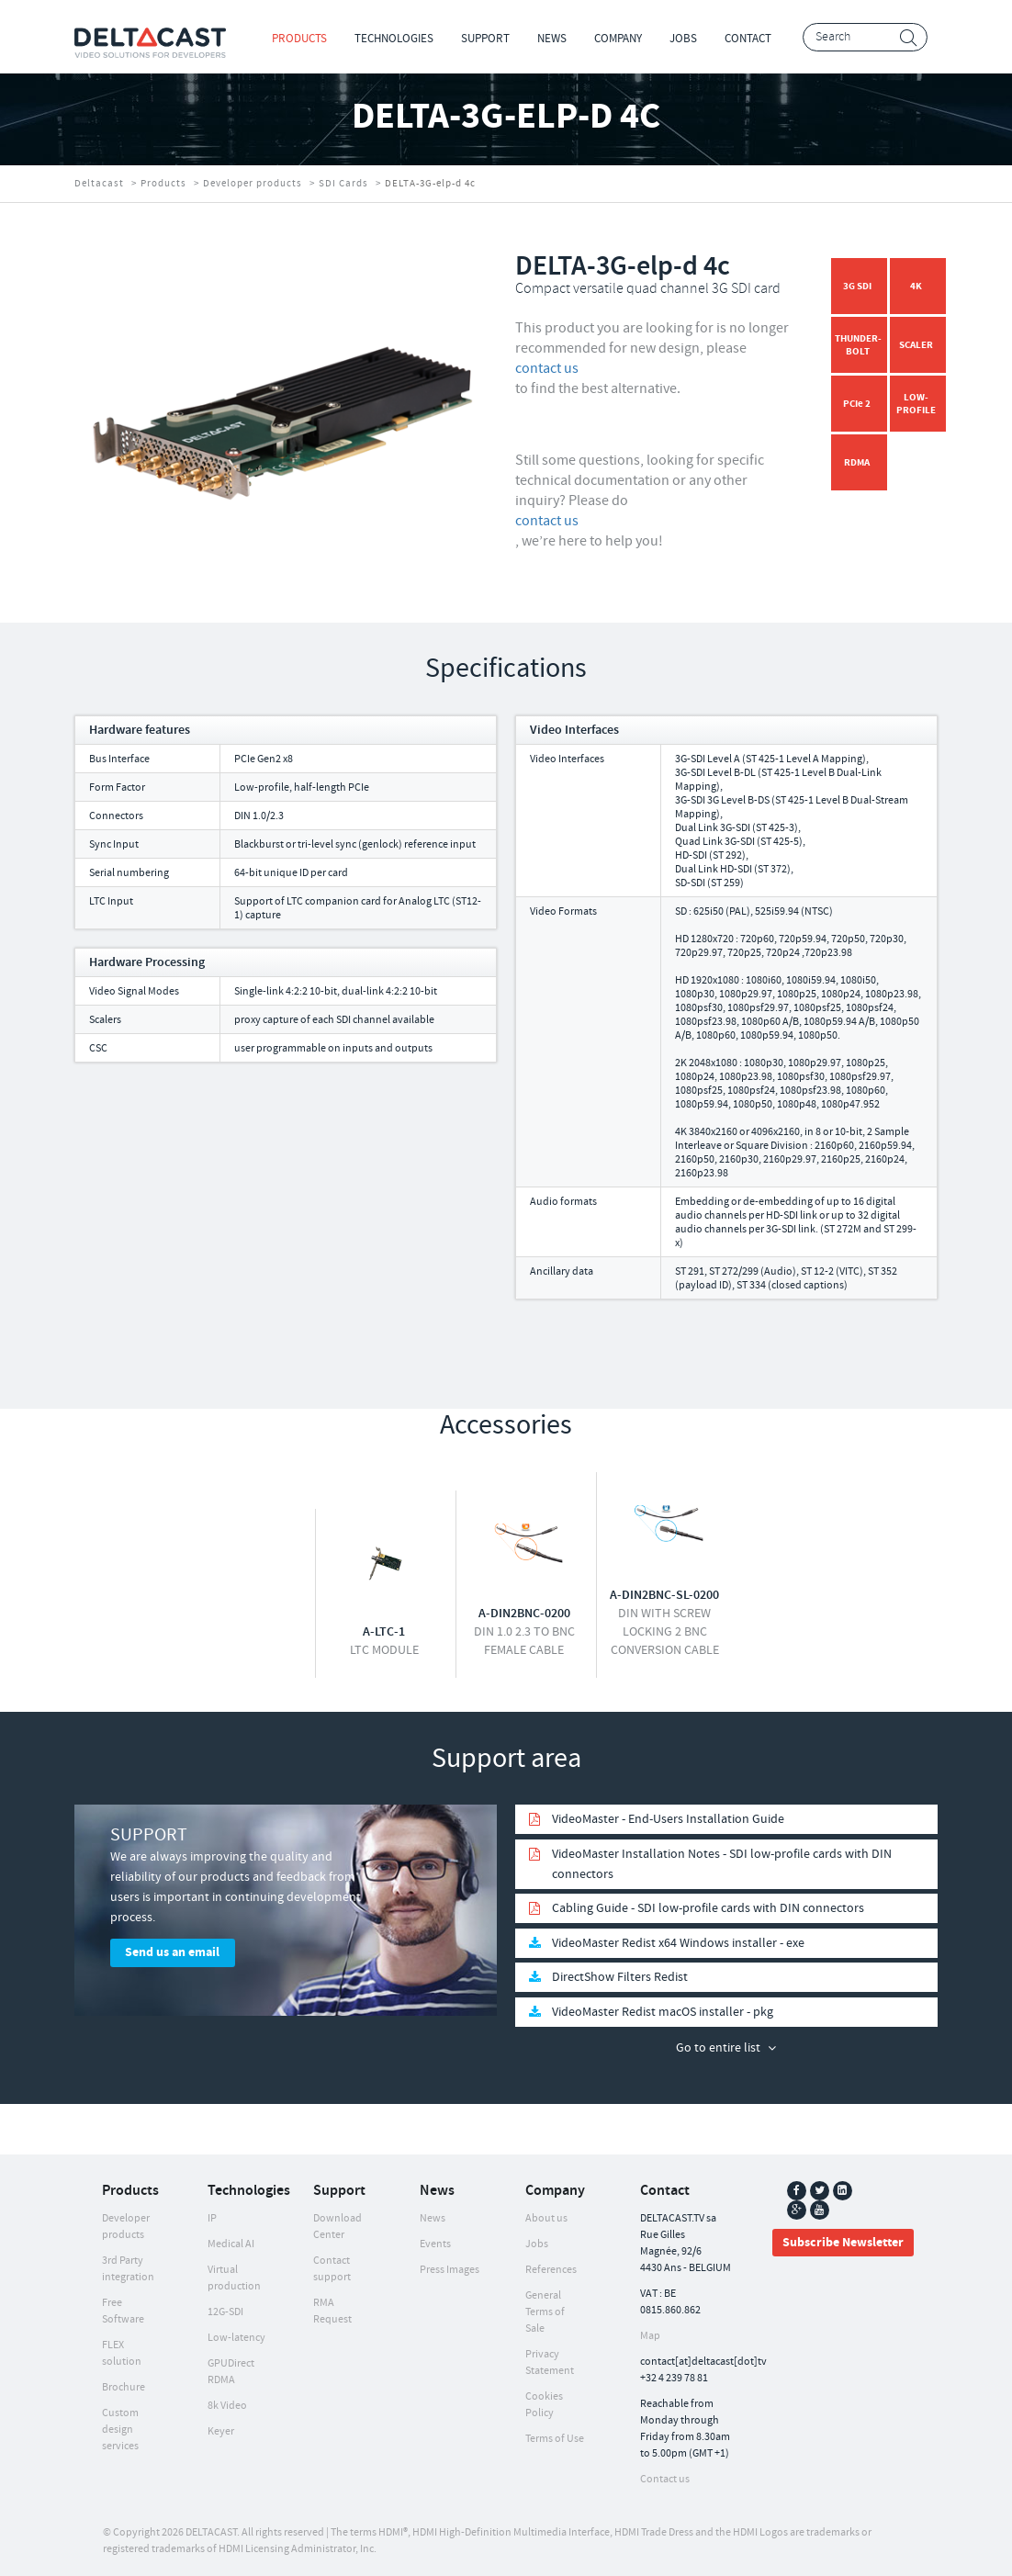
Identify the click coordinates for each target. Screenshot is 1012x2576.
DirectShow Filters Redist (620, 1977)
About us (546, 2218)
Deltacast (99, 183)
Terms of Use (554, 2439)
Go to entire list (718, 2048)
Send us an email (172, 1952)
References (551, 2270)
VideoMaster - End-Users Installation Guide (668, 1819)
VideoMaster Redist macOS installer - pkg (662, 2012)
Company (618, 38)
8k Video (227, 2406)
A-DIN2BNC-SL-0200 (664, 1595)
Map (650, 2336)
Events (435, 2244)
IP (212, 2218)
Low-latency (236, 2338)
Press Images (449, 2270)
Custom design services (120, 2429)
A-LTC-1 (384, 1632)
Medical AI (231, 2244)
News (552, 38)
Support (485, 38)
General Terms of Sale (545, 2312)
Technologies (393, 38)
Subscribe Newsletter (843, 2242)
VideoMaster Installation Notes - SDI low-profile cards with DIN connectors (722, 1864)
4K (916, 286)
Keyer (221, 2431)
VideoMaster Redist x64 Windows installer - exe (678, 1943)
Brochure (123, 2387)
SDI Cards (343, 183)
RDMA (857, 462)
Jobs (683, 38)
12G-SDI (225, 2312)
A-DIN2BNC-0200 (524, 1613)
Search (908, 38)
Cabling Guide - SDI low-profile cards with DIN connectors (708, 1908)
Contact (748, 38)
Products (299, 38)
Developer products (252, 183)
